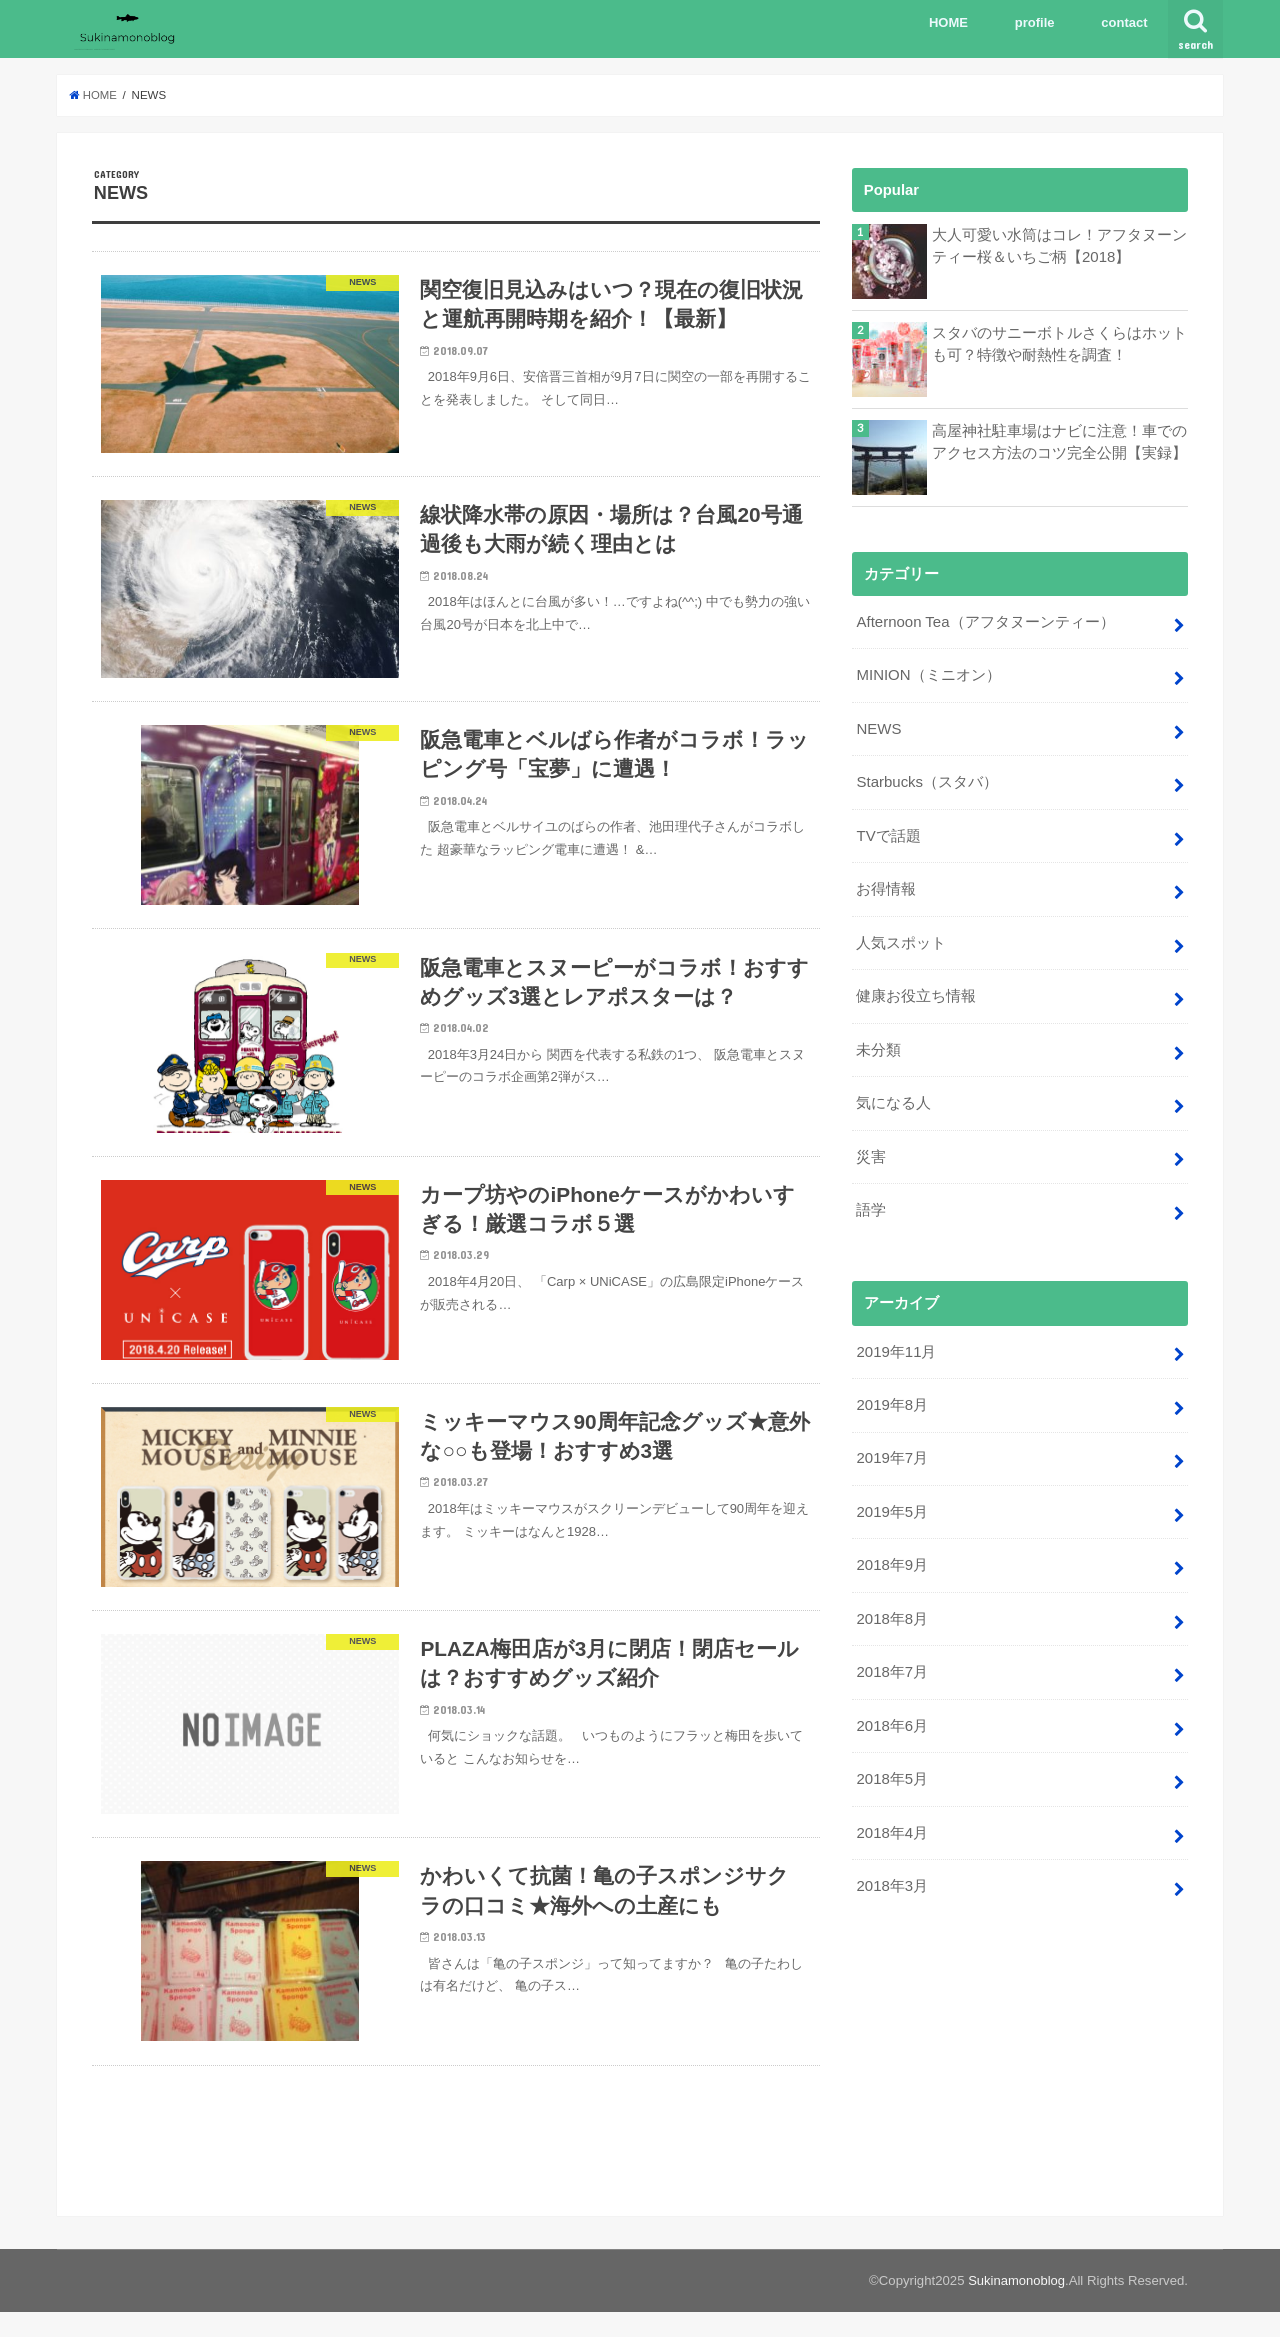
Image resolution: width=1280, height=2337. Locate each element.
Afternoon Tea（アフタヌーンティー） (984, 622)
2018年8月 (891, 1609)
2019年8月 (891, 1397)
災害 (871, 1151)
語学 (871, 1204)
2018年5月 (891, 1768)
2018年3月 (891, 1873)
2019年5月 (891, 1503)
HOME (948, 22)
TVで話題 (888, 833)
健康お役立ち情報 (916, 992)
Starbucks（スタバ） (926, 781)
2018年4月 (891, 1820)
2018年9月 (891, 1556)
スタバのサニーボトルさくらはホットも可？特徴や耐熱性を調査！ (1059, 344)
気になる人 (893, 1098)
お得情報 (886, 886)
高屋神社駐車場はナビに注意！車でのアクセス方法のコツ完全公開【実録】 (1059, 442)
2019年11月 (895, 1344)
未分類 (878, 1045)
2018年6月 (891, 1715)
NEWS (878, 728)
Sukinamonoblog (1016, 2305)
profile (1035, 22)
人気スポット (901, 939)
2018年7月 (891, 1662)
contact (1124, 22)
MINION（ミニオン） (928, 675)
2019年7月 (891, 1450)
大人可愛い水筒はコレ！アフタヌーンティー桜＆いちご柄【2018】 (1059, 246)
